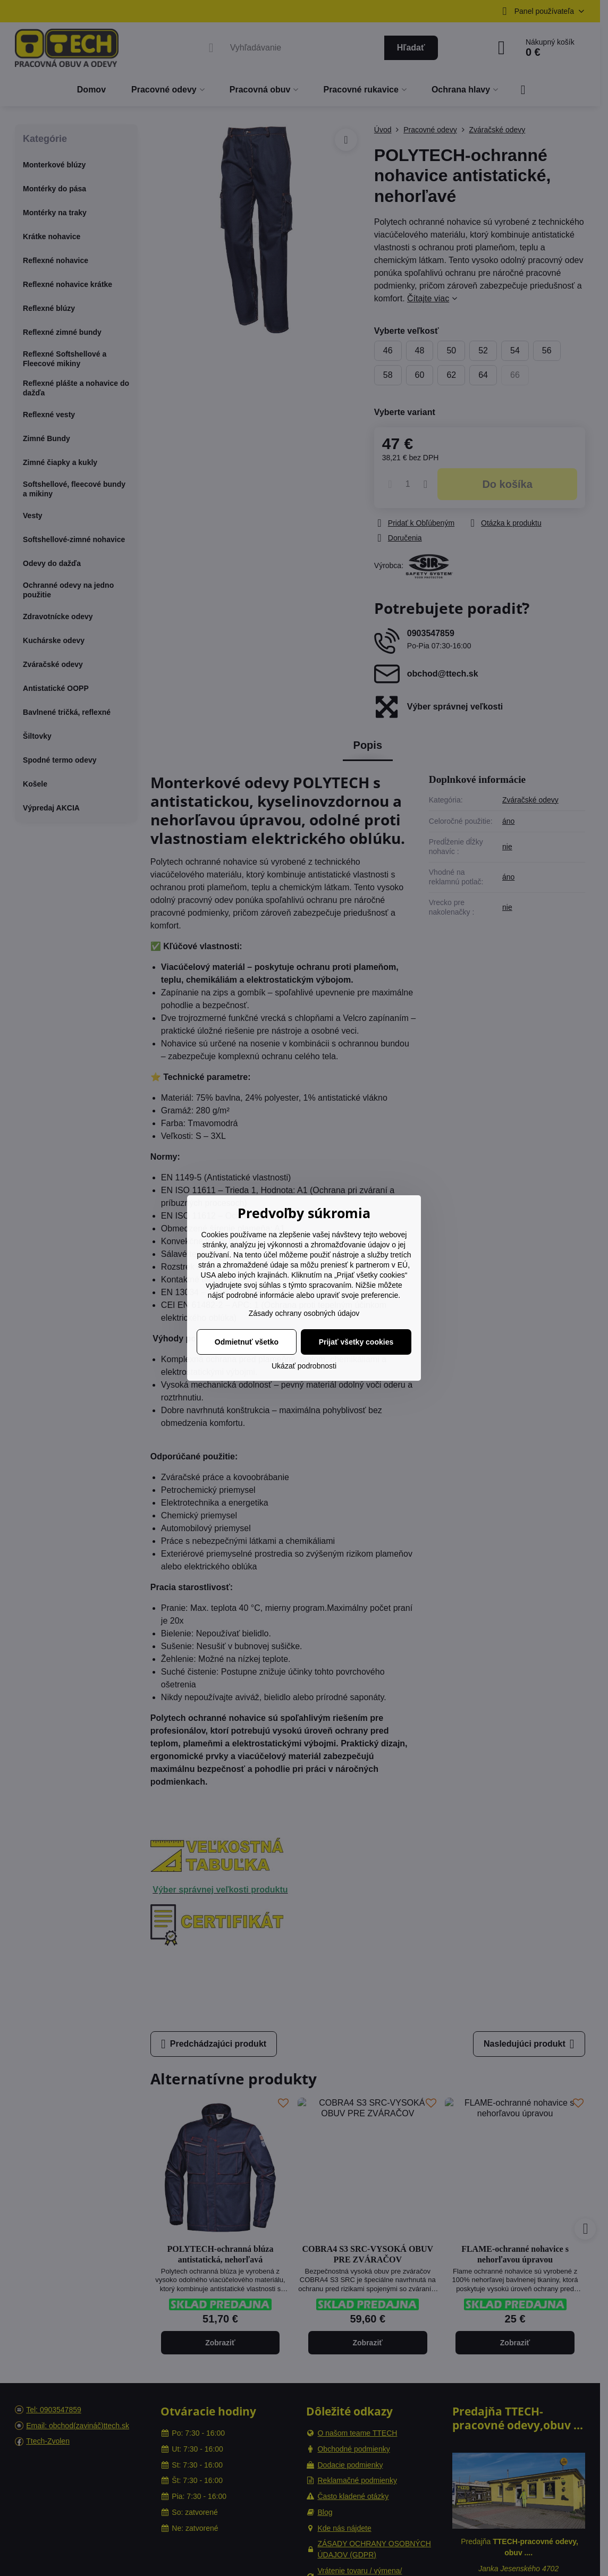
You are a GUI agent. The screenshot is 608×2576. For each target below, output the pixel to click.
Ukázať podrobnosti (304, 1366)
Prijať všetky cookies (356, 1342)
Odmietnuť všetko (246, 1342)
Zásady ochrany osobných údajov (304, 1313)
